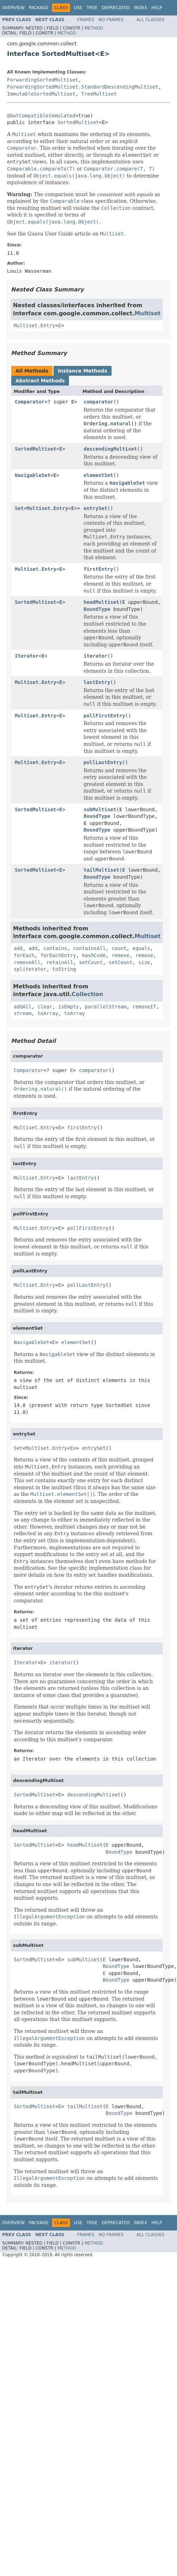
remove (120, 955)
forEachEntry (58, 955)
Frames (86, 19)
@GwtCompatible (28, 115)
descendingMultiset (110, 449)
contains (55, 948)
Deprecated (116, 7)
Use (78, 7)
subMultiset (99, 809)
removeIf (144, 1006)
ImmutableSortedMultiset (41, 94)
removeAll (27, 962)
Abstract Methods (40, 380)
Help (156, 7)
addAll (23, 1006)
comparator (98, 402)
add (18, 948)
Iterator (26, 656)
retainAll (59, 962)
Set (19, 508)
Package (38, 7)
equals (141, 948)
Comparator (29, 402)
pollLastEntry (102, 762)
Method (93, 28)
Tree (92, 7)
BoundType (96, 609)
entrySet (95, 508)
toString (64, 969)
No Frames (111, 19)
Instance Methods (82, 371)
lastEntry (96, 682)
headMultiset (101, 602)
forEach (24, 955)
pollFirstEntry (104, 715)
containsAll (89, 948)
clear (44, 1006)
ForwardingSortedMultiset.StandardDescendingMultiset (82, 87)
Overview (13, 7)
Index (140, 7)
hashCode (94, 955)
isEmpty (68, 1006)
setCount (90, 962)
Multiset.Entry (34, 325)
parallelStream (105, 1006)
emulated (63, 115)
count (119, 948)
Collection (87, 994)
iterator (95, 656)
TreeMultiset (99, 94)
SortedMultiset (78, 122)
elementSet (98, 475)
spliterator (30, 969)
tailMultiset (101, 870)
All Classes (150, 19)
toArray (47, 1013)
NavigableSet (32, 475)
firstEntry (98, 569)
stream (23, 1013)
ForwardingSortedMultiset (42, 80)
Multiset (147, 313)
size (144, 962)
